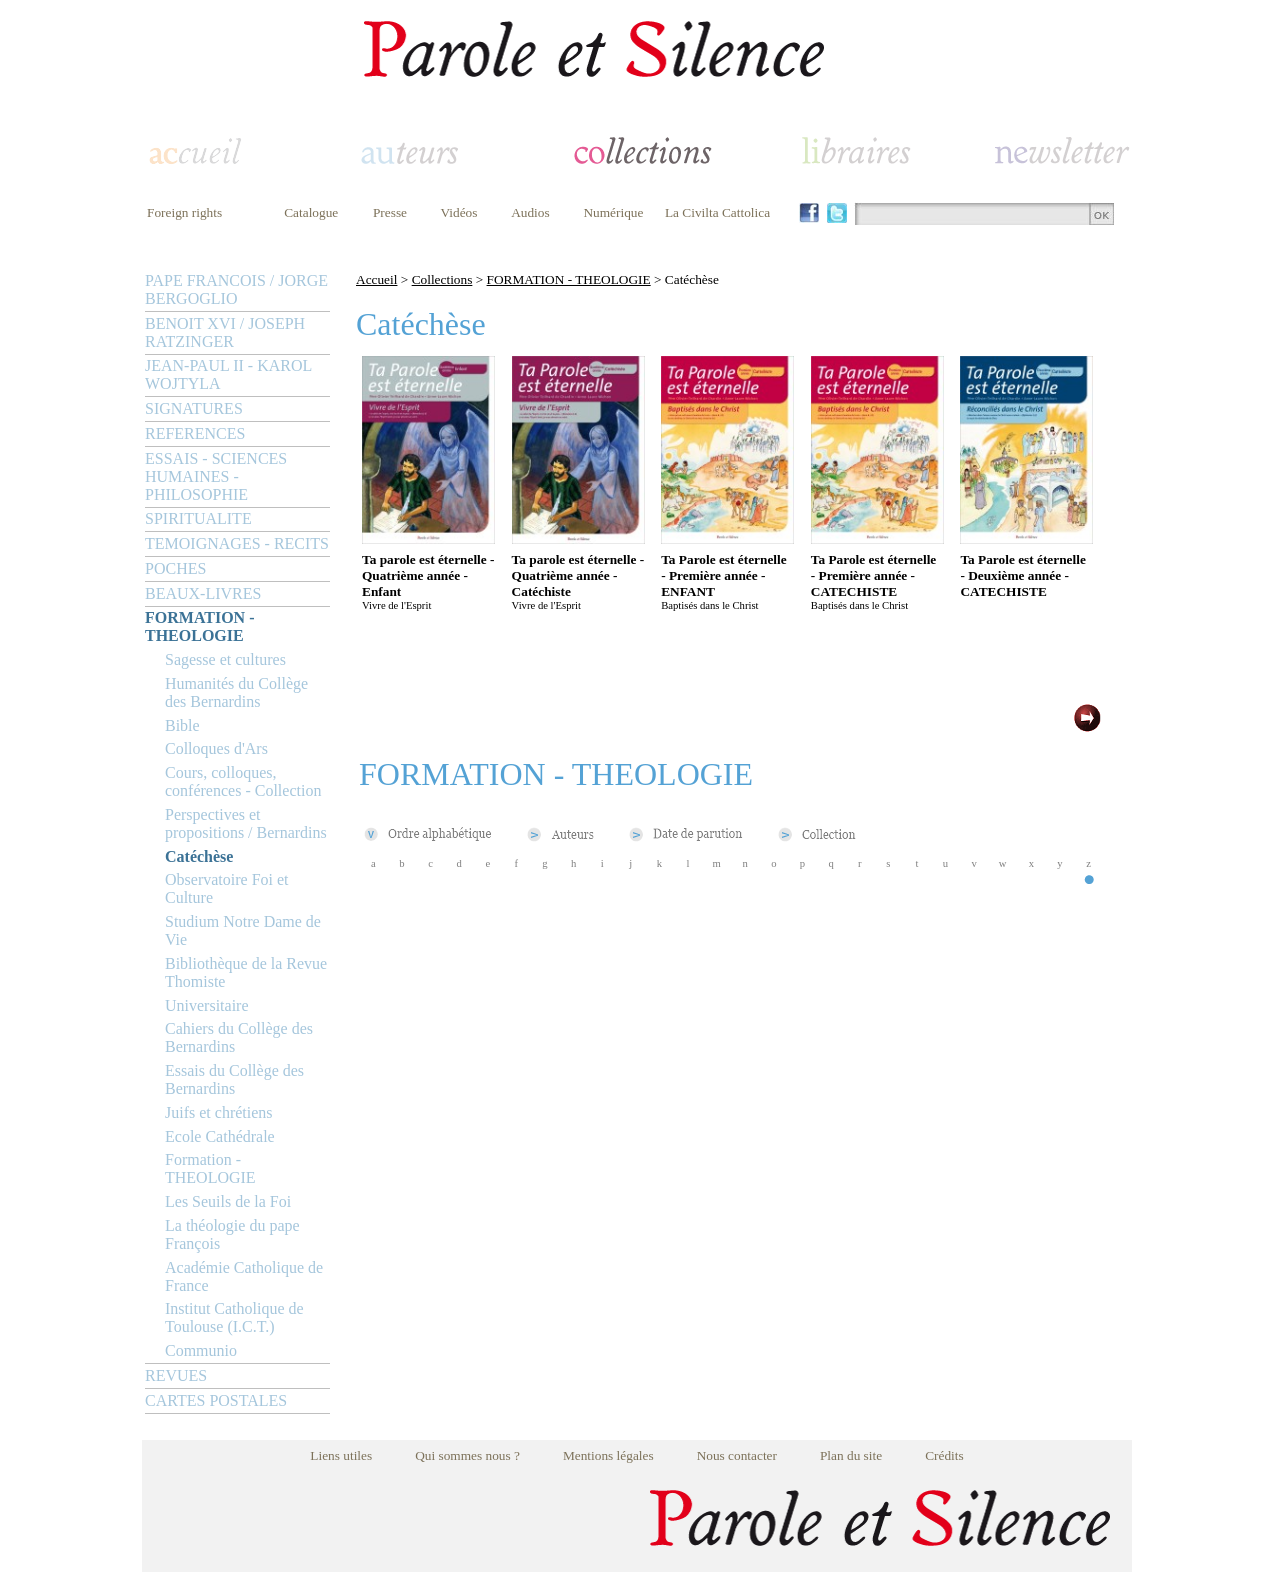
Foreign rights (184, 212)
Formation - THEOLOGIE (210, 1168)
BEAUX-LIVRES (203, 593)
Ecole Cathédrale (220, 1136)
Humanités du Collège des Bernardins (236, 692)
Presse (390, 212)
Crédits (944, 1455)
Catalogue (311, 212)
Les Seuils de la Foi (228, 1201)
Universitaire (207, 1005)
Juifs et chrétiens (219, 1112)
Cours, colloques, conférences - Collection (243, 781)
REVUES (176, 1375)
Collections (442, 279)
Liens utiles (341, 1455)
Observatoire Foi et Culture (227, 888)
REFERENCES (195, 433)
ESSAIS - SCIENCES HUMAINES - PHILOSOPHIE (216, 476)
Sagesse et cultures (225, 659)
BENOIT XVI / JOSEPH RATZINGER (225, 332)
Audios (530, 212)
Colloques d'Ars (216, 748)
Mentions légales (608, 1455)
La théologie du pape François (232, 1234)
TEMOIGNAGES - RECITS (237, 543)
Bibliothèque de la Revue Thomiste (246, 972)
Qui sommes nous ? (467, 1455)
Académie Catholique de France (244, 1276)
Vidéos (459, 212)
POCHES (175, 568)
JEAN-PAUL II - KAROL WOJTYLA (228, 374)
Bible (182, 725)
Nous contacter (737, 1455)
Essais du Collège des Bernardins (234, 1079)
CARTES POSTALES (216, 1400)
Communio (201, 1350)
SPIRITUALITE (198, 518)
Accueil (376, 279)
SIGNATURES (194, 408)
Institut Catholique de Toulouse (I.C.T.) (234, 1317)
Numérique (613, 212)
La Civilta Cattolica (717, 212)
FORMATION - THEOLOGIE (199, 626)
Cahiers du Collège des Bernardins (239, 1037)
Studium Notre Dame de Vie (243, 930)
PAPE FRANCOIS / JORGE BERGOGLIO (236, 289)
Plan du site (851, 1455)
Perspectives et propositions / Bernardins (246, 823)
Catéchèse (199, 856)
